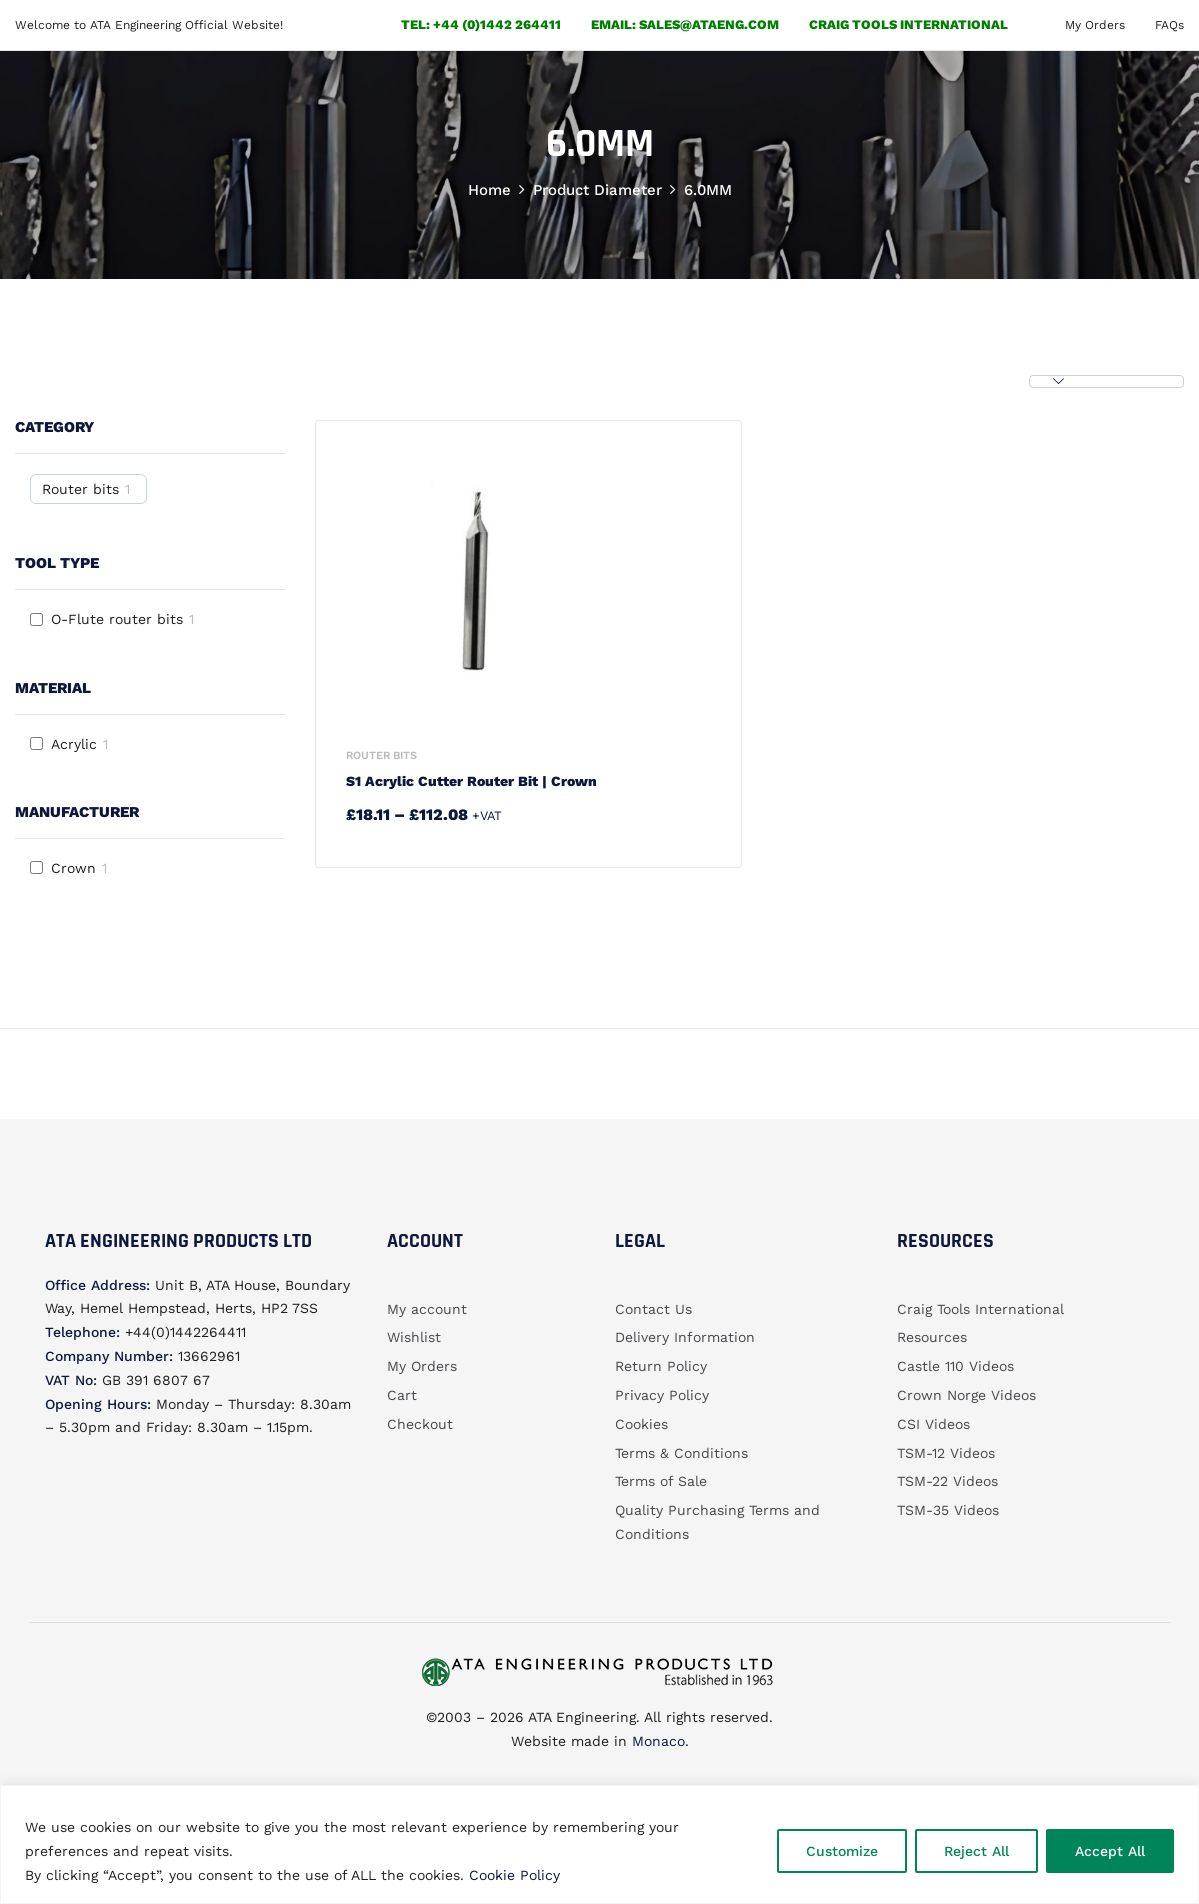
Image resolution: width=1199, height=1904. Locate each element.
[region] (599, 1844)
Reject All (976, 1851)
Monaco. (658, 1741)
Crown (73, 868)
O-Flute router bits (117, 619)
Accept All (1110, 1851)
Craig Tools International (908, 24)
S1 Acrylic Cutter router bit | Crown (471, 781)
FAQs (1169, 25)
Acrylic (74, 744)
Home (489, 190)
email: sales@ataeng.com (685, 24)
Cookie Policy (514, 1875)
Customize (842, 1851)
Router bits (80, 489)
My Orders (1095, 25)
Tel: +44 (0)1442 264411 (481, 24)
